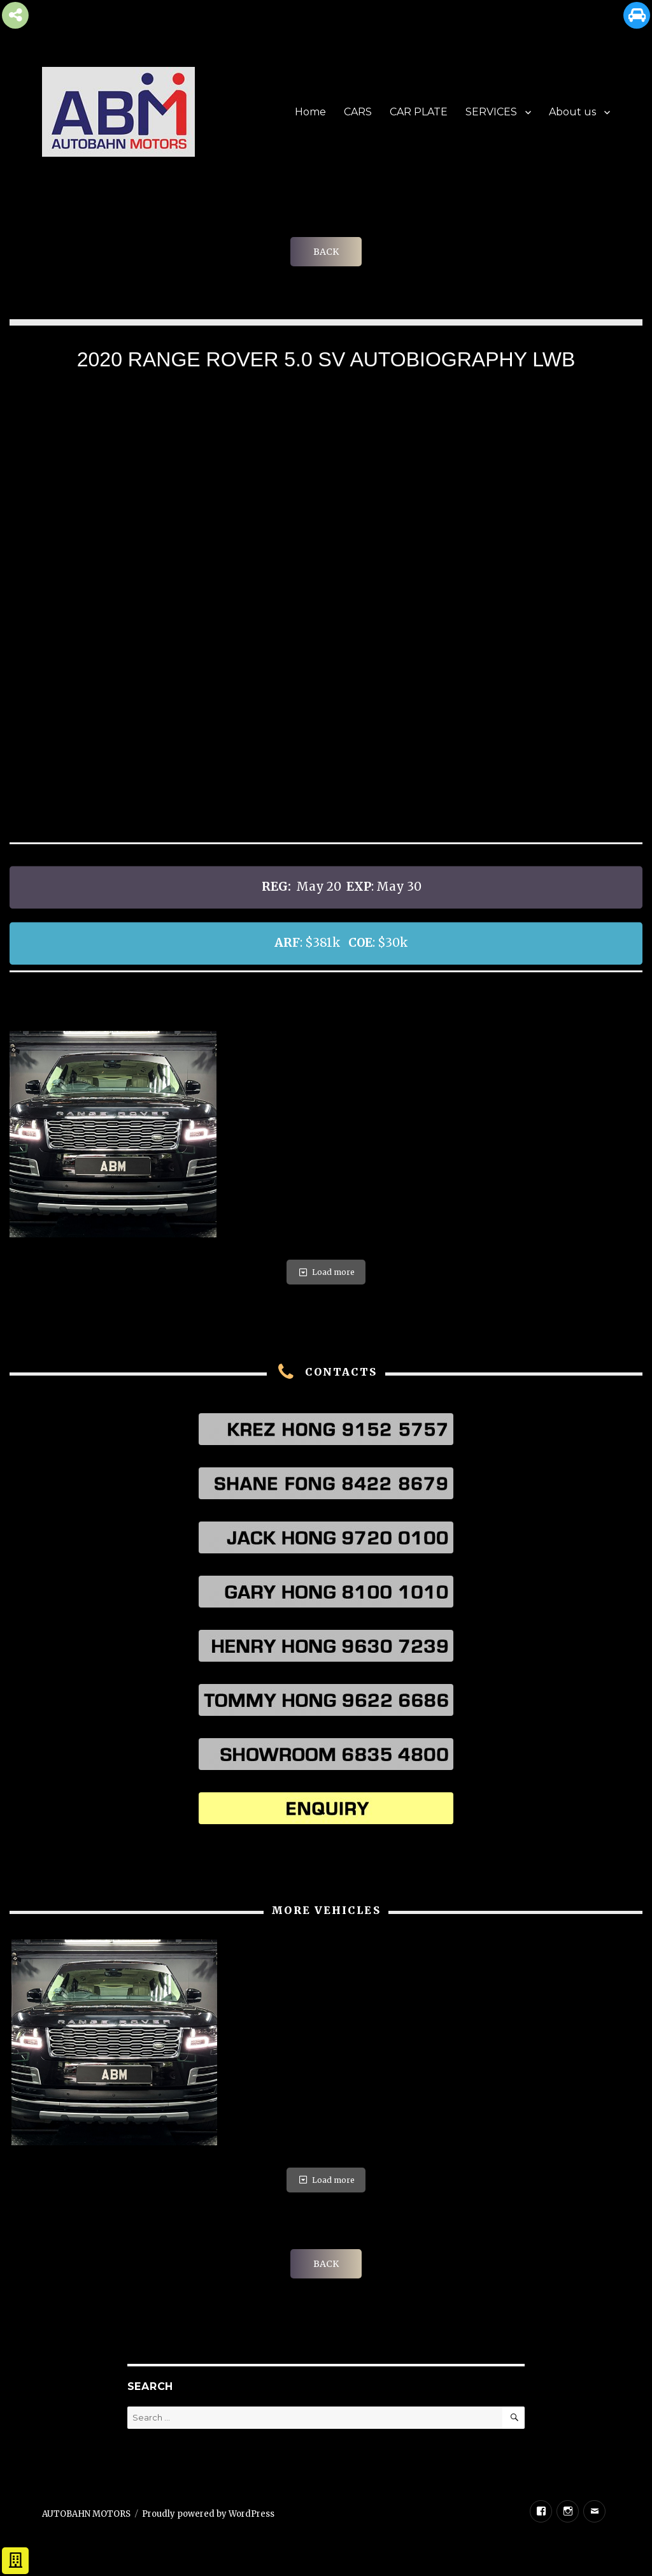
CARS (358, 112)
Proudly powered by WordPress (208, 2513)
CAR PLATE (419, 112)
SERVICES (491, 112)
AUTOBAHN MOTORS (86, 2513)
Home (310, 112)
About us (572, 112)
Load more (326, 1272)
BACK (326, 251)
